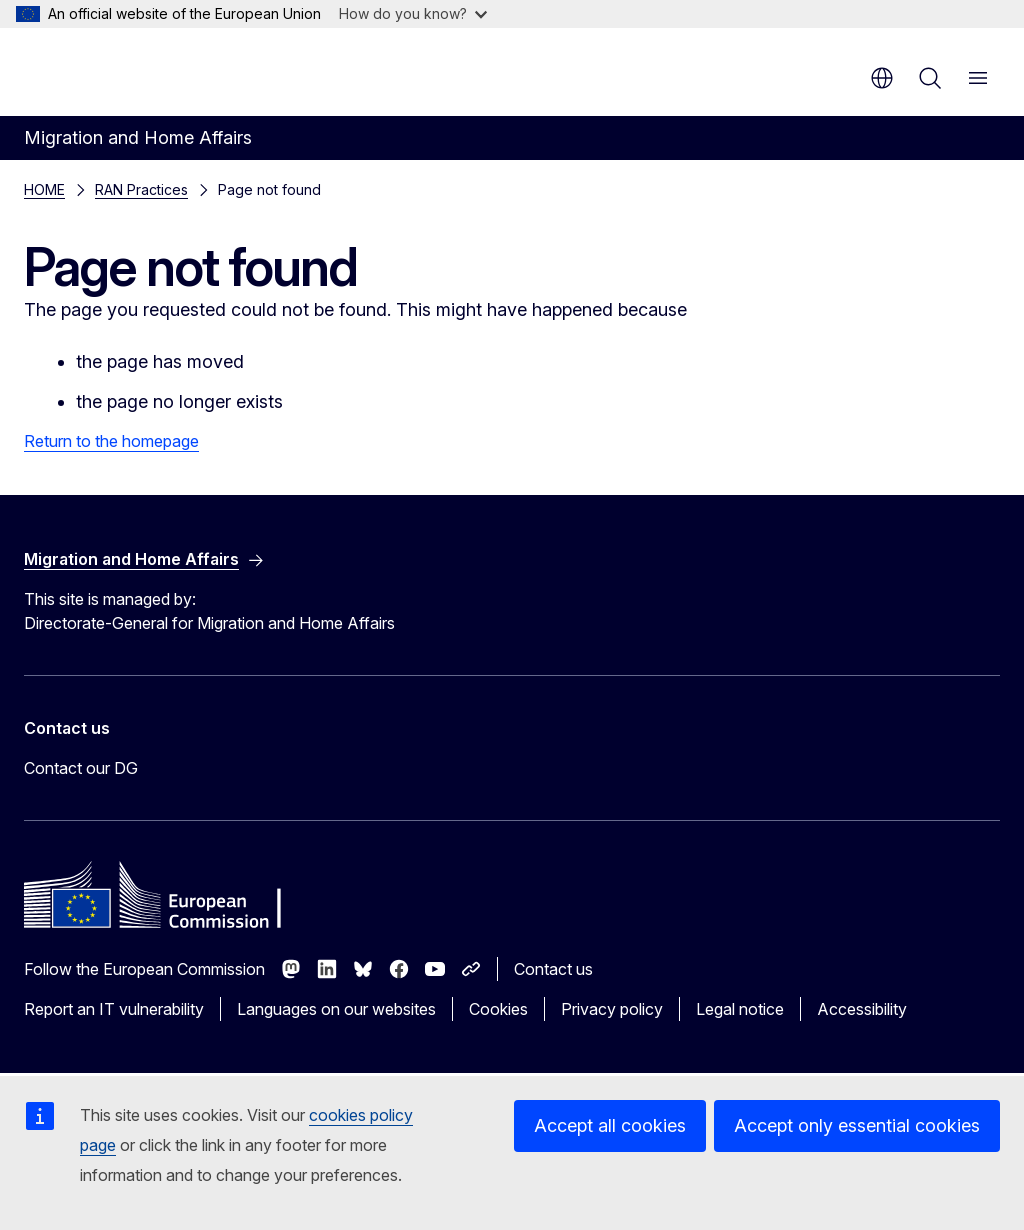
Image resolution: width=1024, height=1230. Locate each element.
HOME (44, 189)
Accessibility (862, 1009)
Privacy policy (612, 1009)
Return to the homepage (111, 441)
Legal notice (740, 1009)
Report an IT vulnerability (114, 1009)
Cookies (498, 1009)
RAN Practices (141, 189)
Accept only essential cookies (857, 1125)
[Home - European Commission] (145, 70)
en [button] (882, 78)
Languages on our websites (336, 1009)
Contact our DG (81, 768)
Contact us (553, 969)
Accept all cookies (610, 1125)
